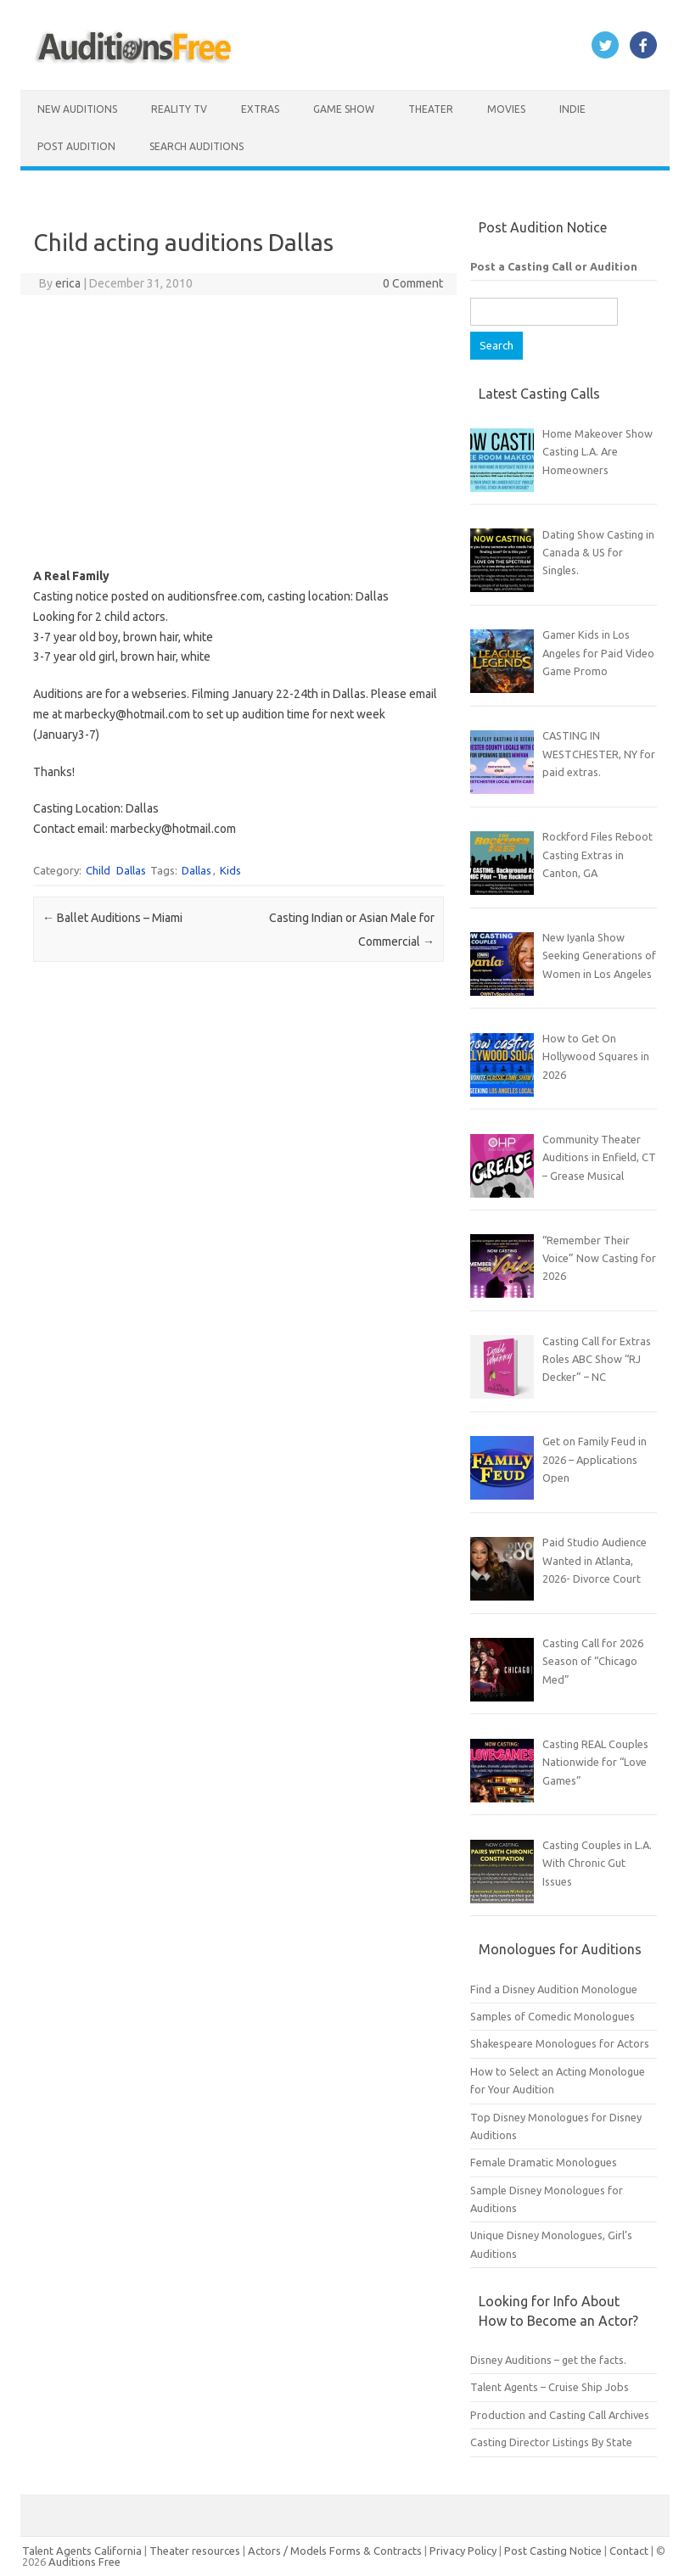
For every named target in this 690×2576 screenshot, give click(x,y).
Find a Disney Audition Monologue (553, 1989)
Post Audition (76, 146)
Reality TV (179, 109)
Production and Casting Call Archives (559, 2415)
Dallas (131, 870)
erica (68, 283)
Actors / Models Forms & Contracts (335, 2550)
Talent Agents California (82, 2550)
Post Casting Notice (553, 2550)
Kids (230, 870)
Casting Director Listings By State (551, 2442)
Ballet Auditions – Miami (112, 918)
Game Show (343, 109)
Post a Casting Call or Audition (553, 266)
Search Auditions (196, 146)
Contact (630, 2550)
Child (98, 870)
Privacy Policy (464, 2550)
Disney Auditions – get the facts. (548, 2360)
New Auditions (77, 109)
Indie (572, 109)
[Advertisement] (239, 431)
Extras (260, 109)
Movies (506, 109)
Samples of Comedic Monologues (552, 2016)
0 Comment (413, 283)
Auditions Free (84, 2562)
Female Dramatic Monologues (543, 2162)
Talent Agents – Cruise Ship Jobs (549, 2387)
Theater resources (194, 2550)
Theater (430, 109)
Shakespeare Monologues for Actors (559, 2043)
